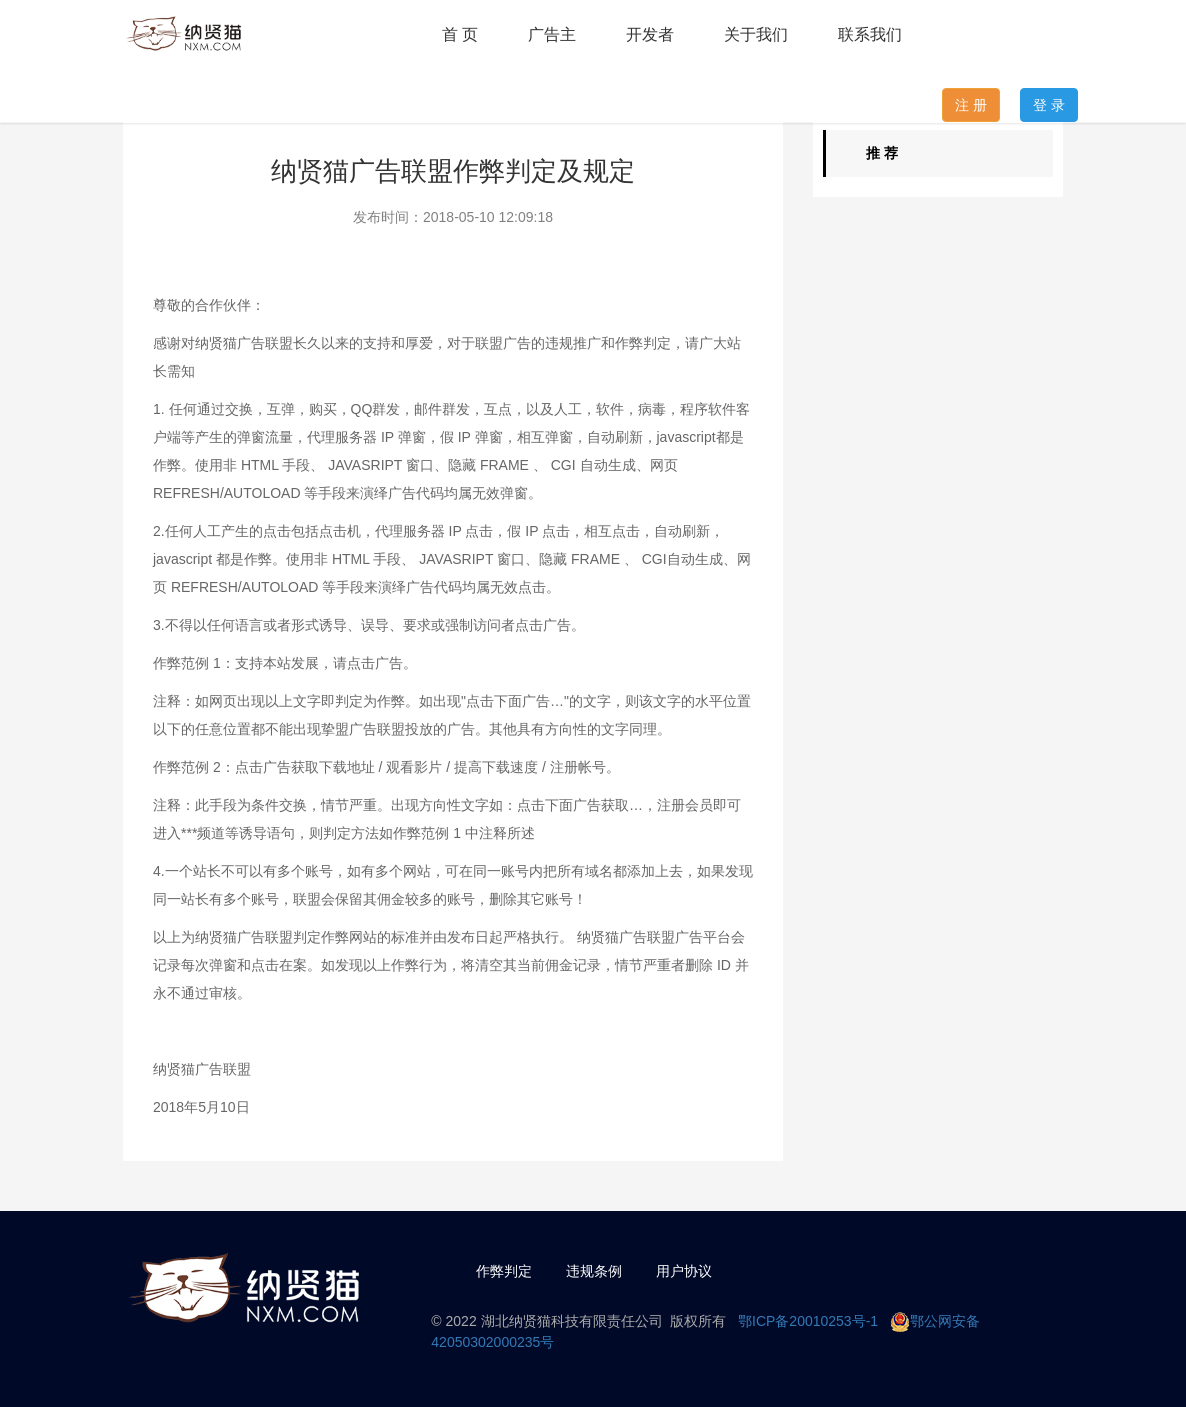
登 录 (1049, 105)
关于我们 (756, 34)
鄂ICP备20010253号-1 (808, 1321)
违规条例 (594, 1271)
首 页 (460, 34)
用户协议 (684, 1271)
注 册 (971, 105)
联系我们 (870, 34)
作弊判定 (504, 1271)
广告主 (552, 34)
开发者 (650, 34)
